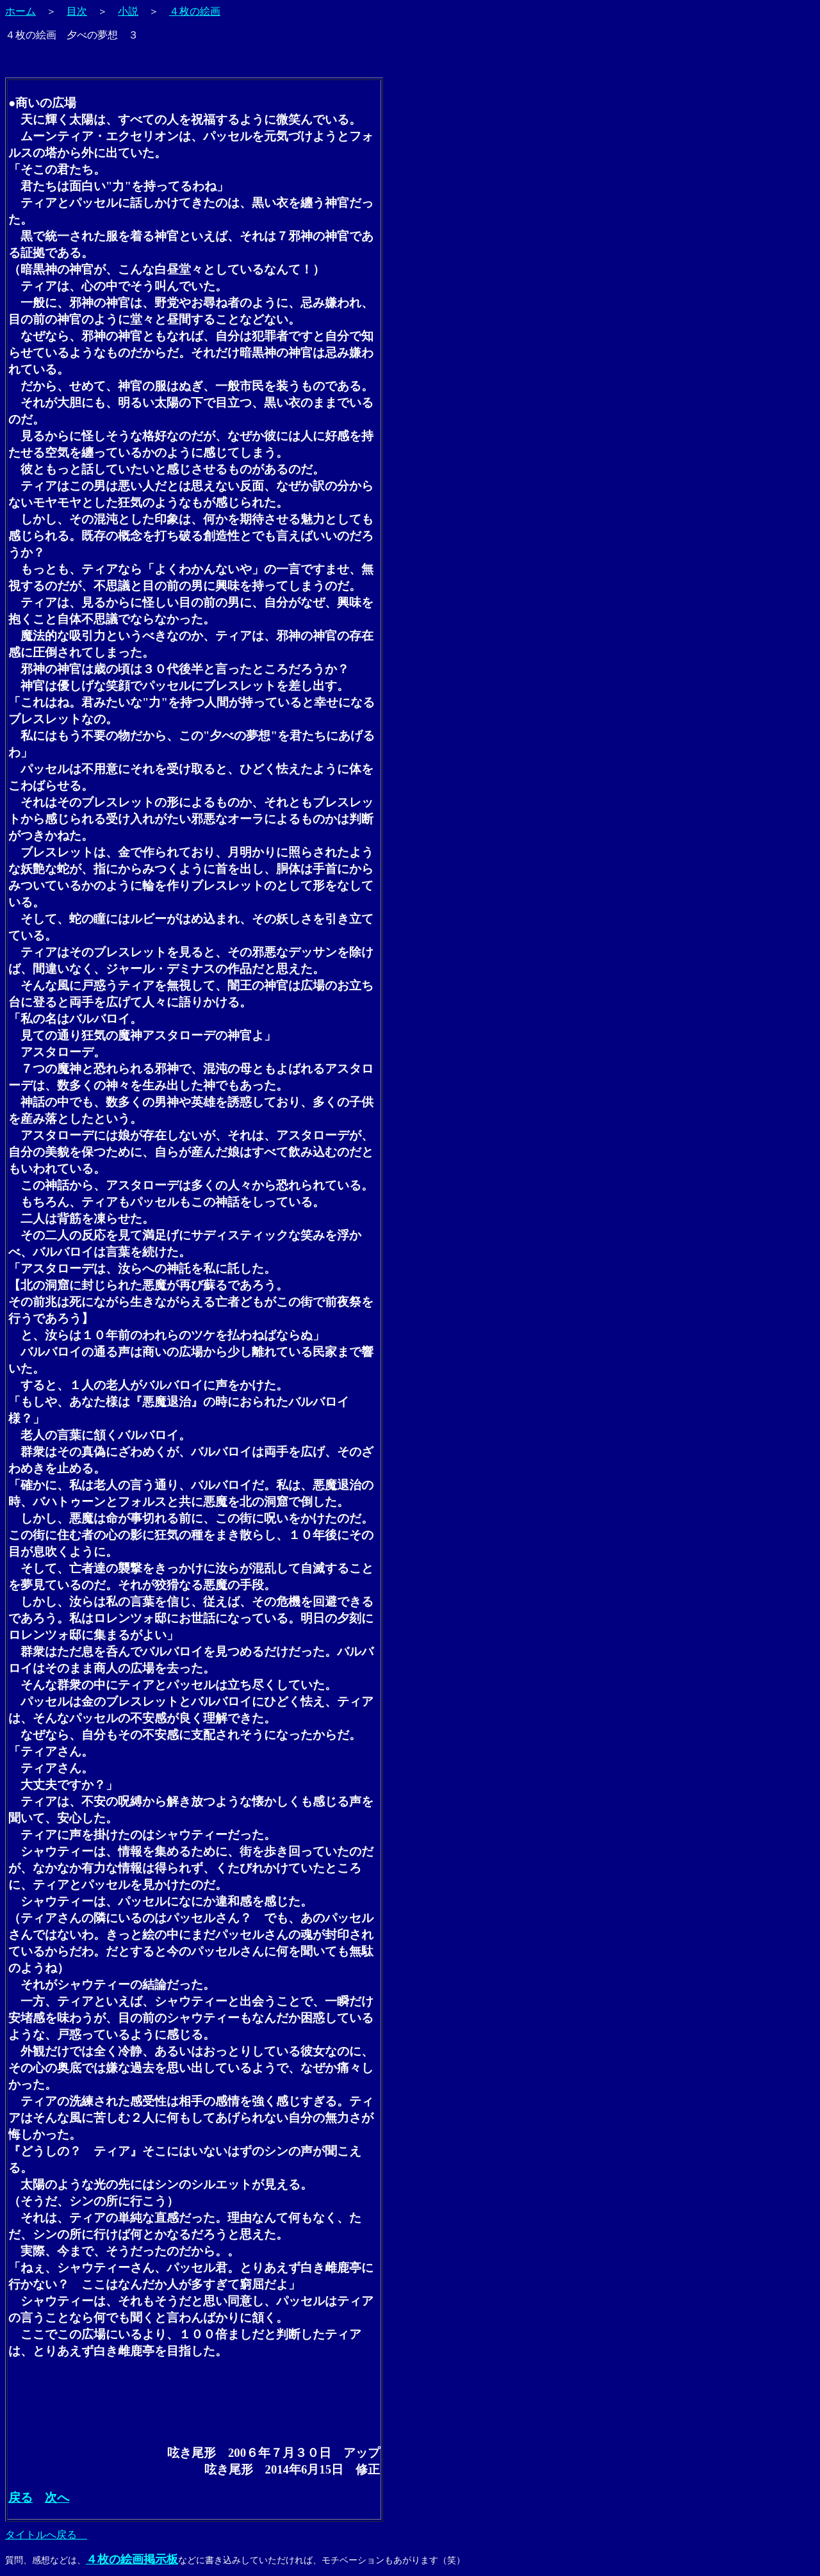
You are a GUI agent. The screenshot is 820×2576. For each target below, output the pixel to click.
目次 (77, 11)
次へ (57, 2497)
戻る (20, 2497)
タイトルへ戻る (46, 2534)
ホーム (20, 11)
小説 (128, 11)
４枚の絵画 (194, 11)
